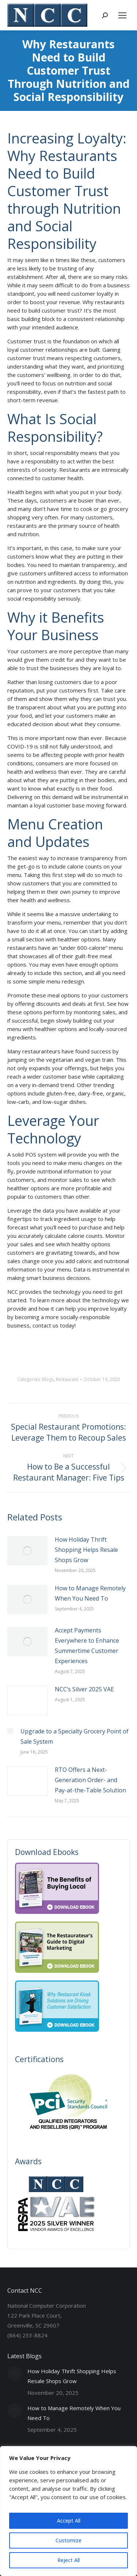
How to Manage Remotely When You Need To (90, 1593)
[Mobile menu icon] (122, 15)
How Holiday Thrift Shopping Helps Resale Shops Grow (86, 1549)
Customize (68, 2540)
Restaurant (67, 1379)
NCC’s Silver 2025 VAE (84, 1689)
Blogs (48, 1379)
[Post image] (27, 1550)
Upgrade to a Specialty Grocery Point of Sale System (74, 1736)
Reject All (68, 2560)
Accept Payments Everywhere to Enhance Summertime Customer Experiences (87, 1645)
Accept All (68, 2520)
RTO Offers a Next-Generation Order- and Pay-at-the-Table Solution (90, 1780)
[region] (68, 2511)
